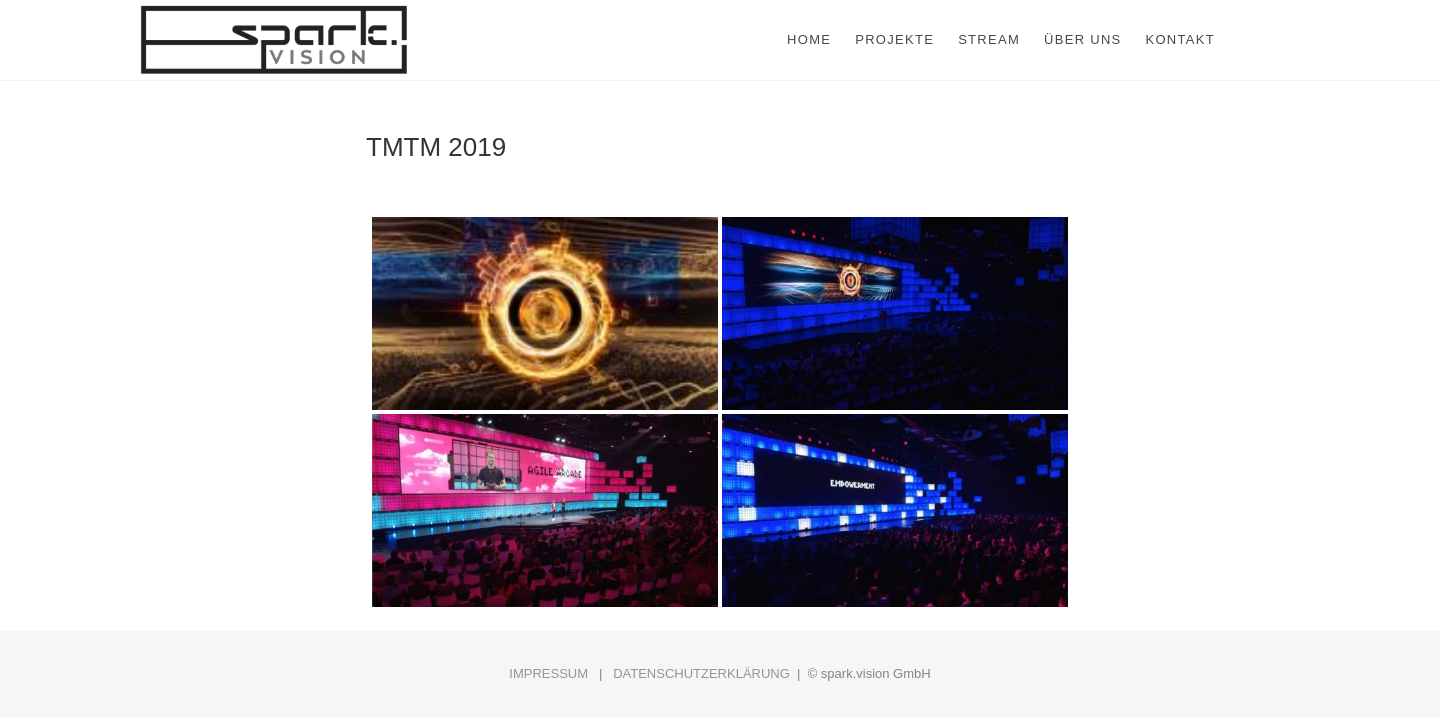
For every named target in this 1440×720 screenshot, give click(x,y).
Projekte (894, 39)
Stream (989, 39)
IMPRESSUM (548, 673)
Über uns (1083, 39)
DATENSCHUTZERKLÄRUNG (701, 673)
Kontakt (1180, 39)
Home (809, 39)
